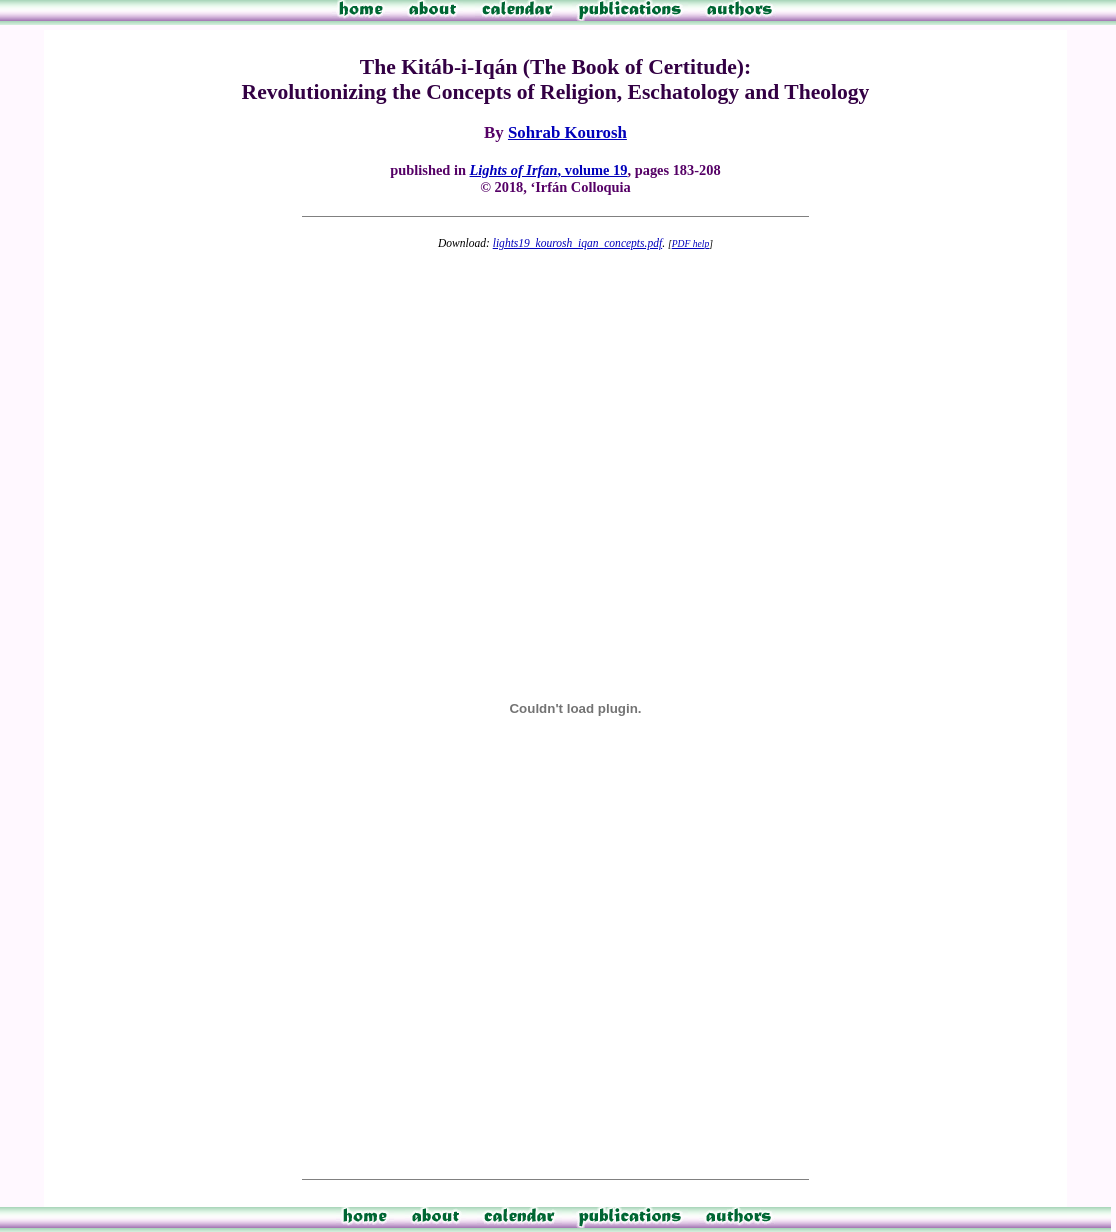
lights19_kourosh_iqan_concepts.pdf (577, 243)
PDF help (691, 243)
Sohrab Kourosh (567, 132)
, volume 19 (549, 170)
